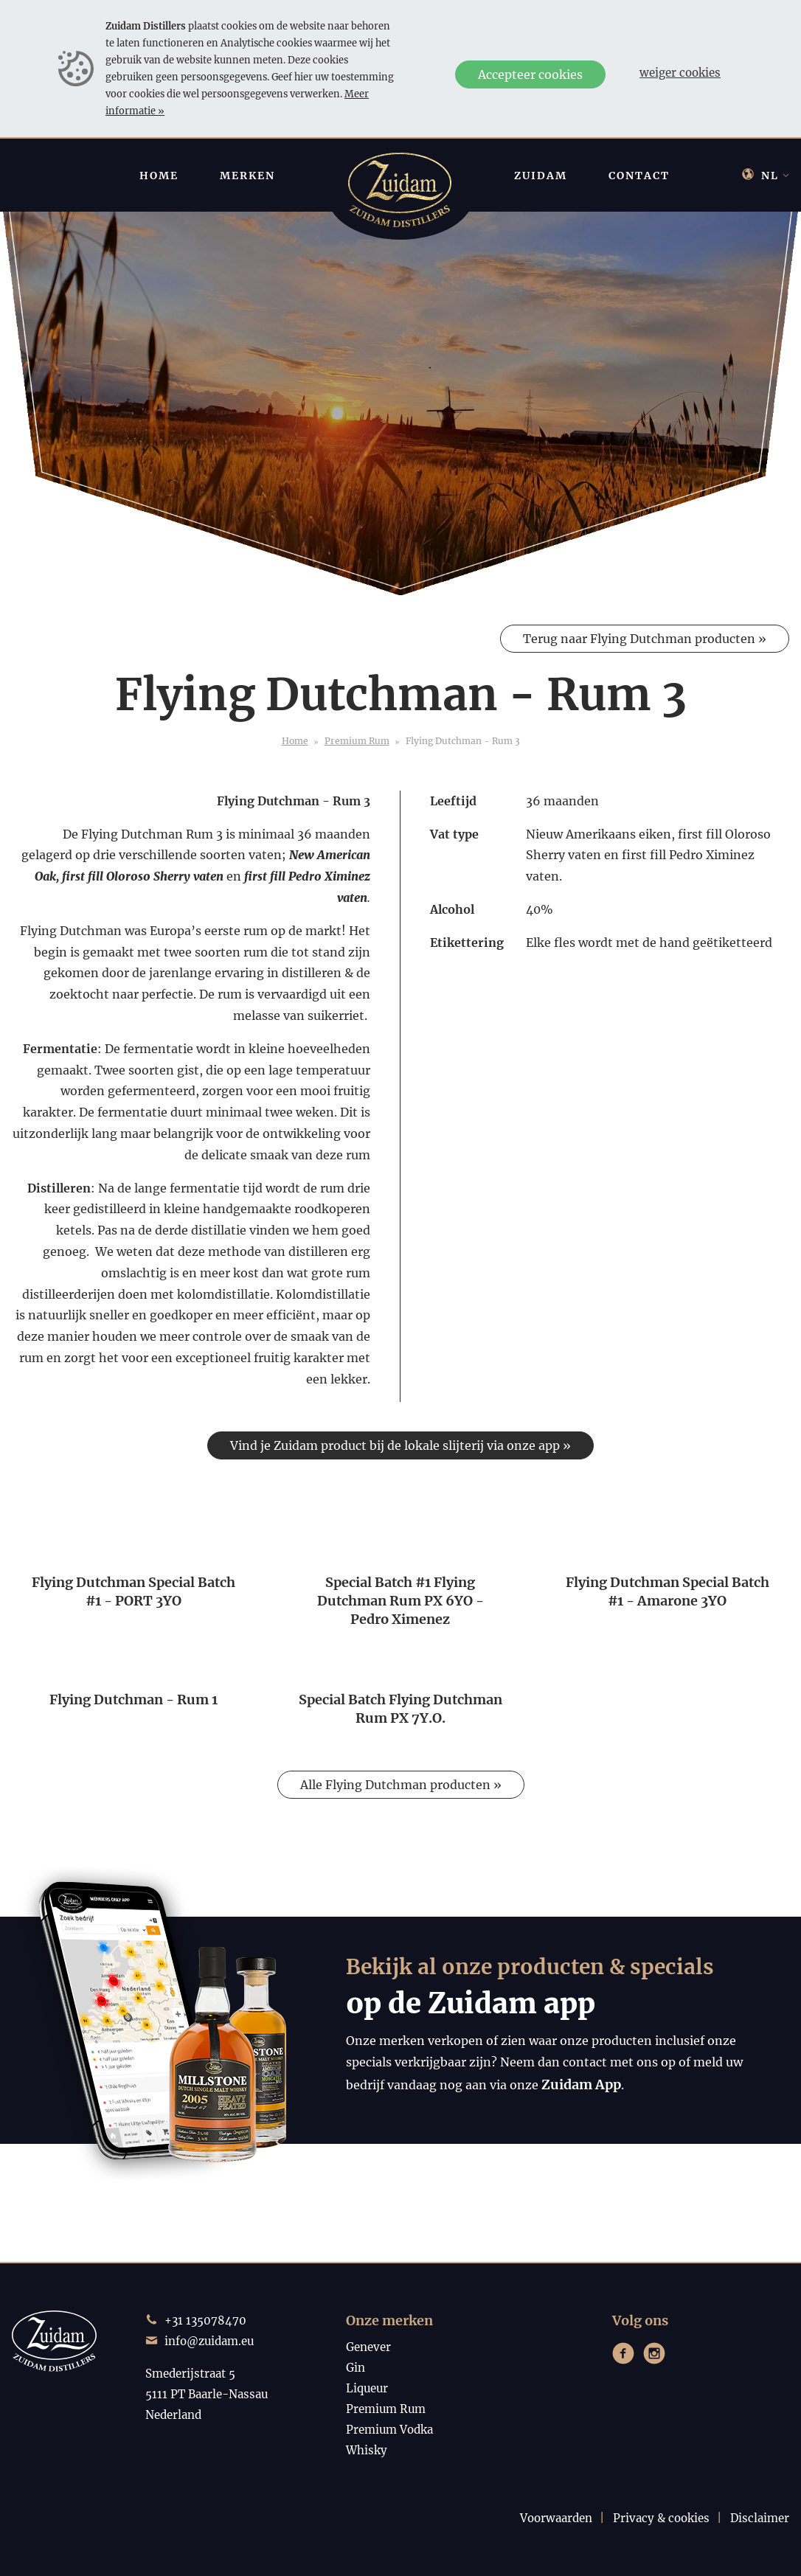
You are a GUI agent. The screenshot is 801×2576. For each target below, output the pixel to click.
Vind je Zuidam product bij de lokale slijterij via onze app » (400, 1445)
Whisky (366, 2450)
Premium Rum (357, 740)
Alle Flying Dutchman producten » (401, 1784)
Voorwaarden (556, 2518)
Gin (355, 2368)
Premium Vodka (389, 2430)
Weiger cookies (680, 73)
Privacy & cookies (661, 2518)
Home (295, 740)
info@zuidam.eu (209, 2341)
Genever (368, 2347)
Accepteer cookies (530, 74)
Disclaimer (759, 2518)
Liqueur (367, 2388)
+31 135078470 (205, 2320)
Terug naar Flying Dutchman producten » (644, 638)
